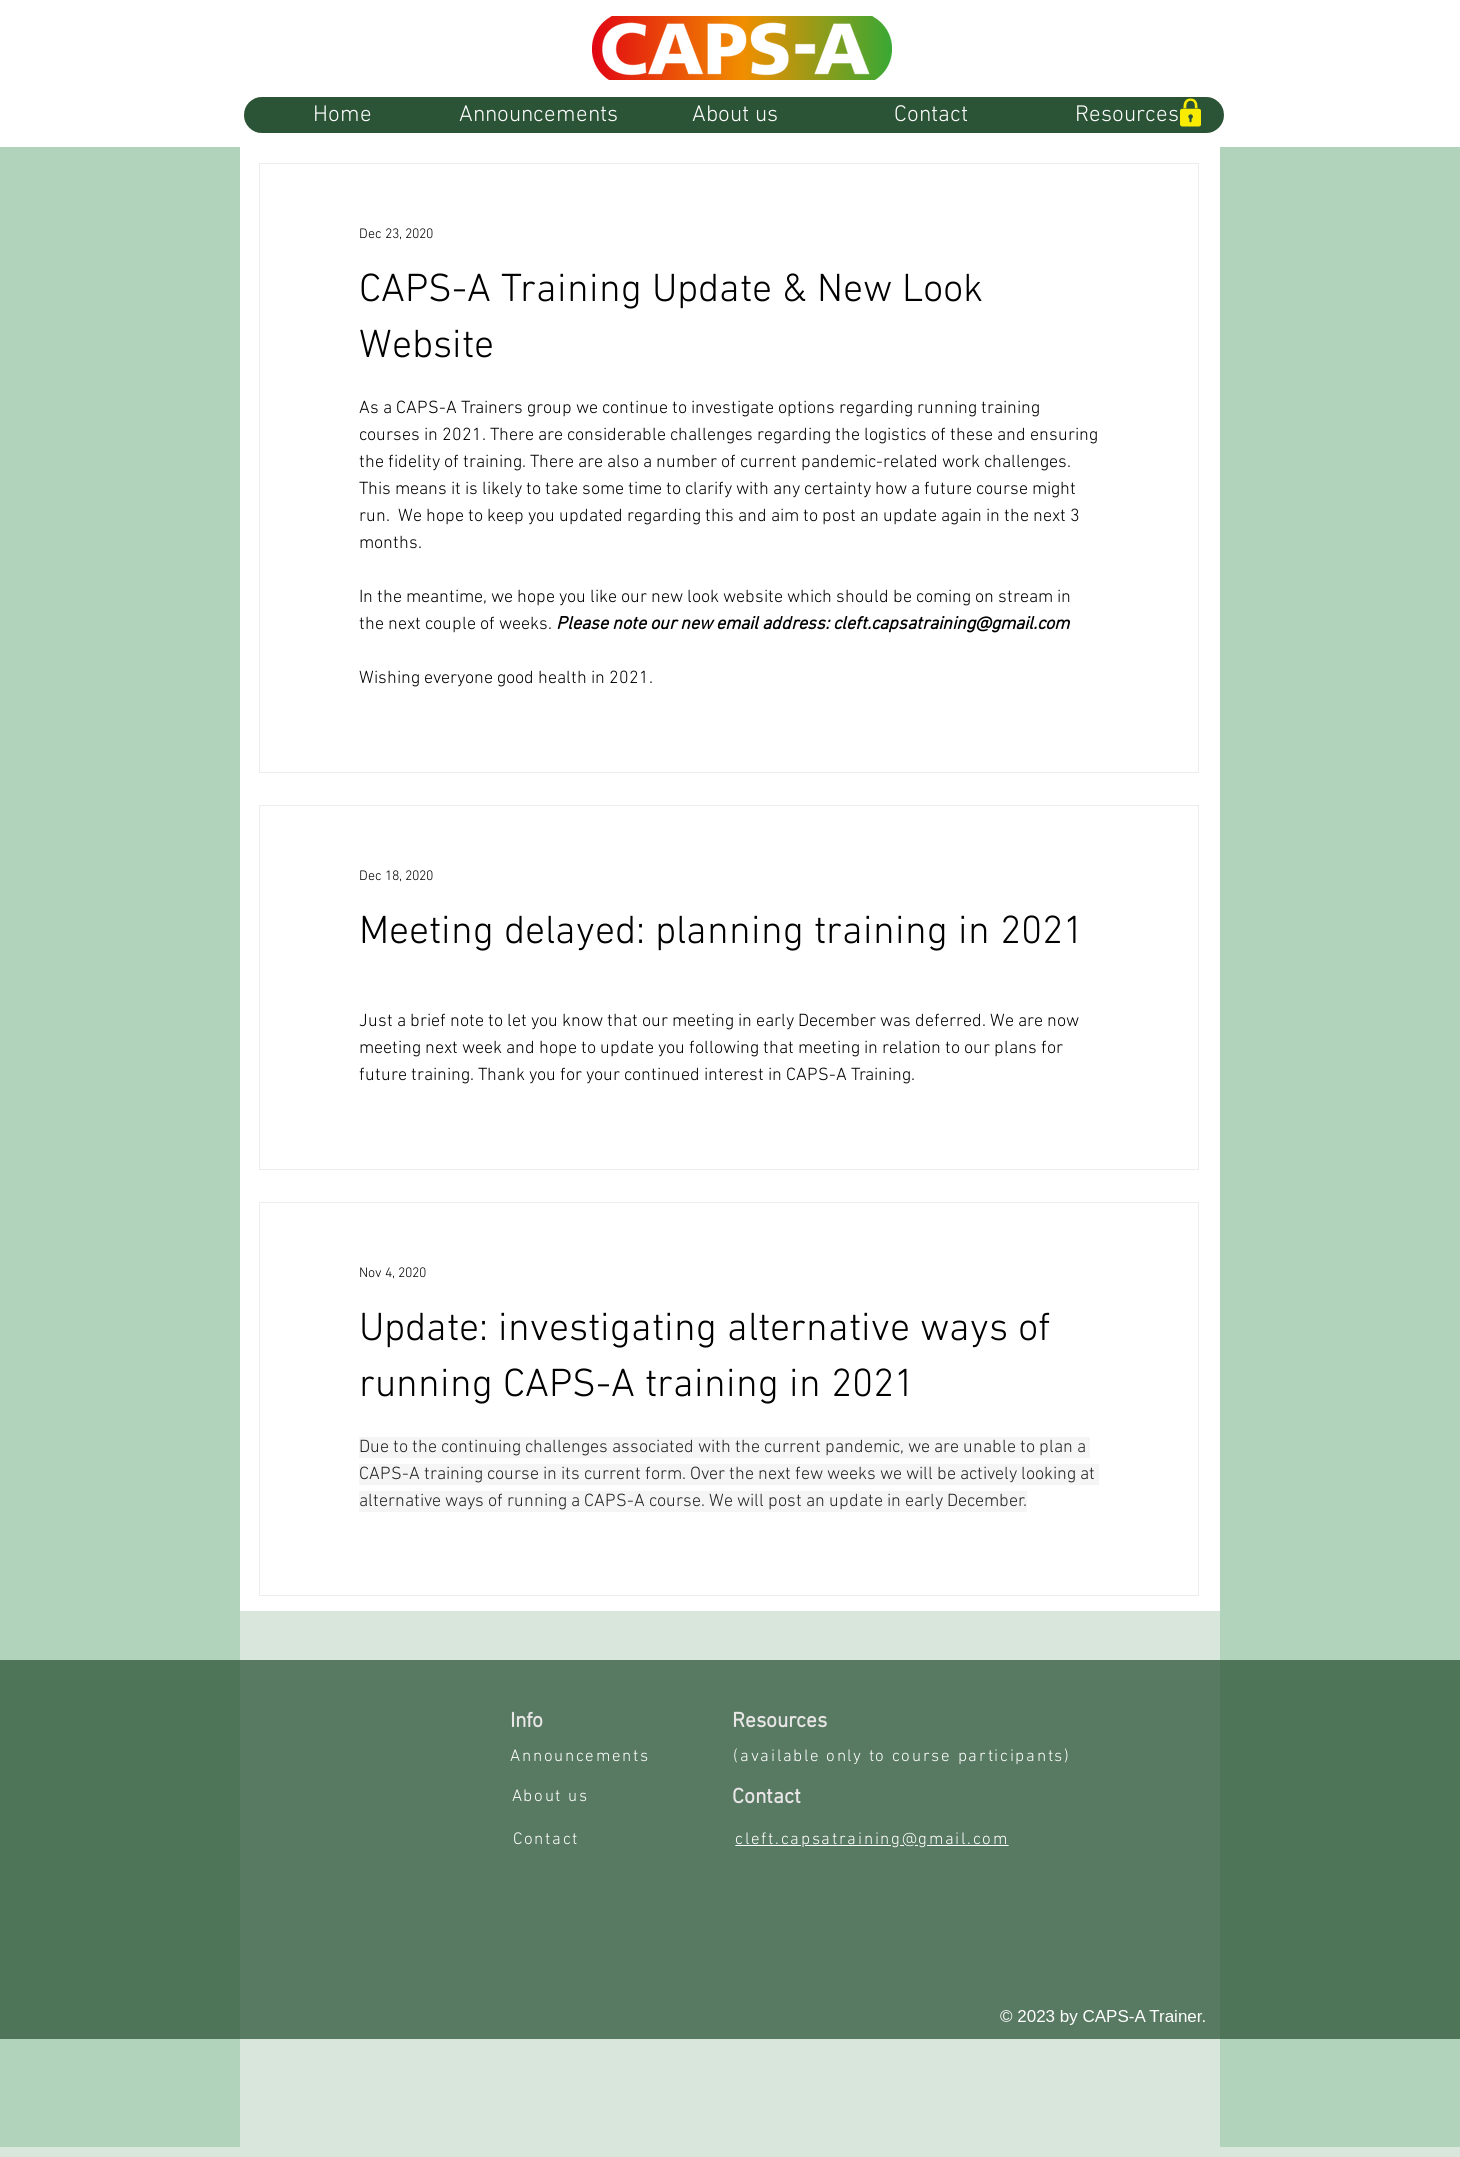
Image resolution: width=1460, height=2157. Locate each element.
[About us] (552, 1797)
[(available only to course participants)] (904, 1757)
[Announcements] (582, 1757)
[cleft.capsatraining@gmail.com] (874, 1840)
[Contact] (548, 1840)
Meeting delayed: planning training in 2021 (721, 933)
